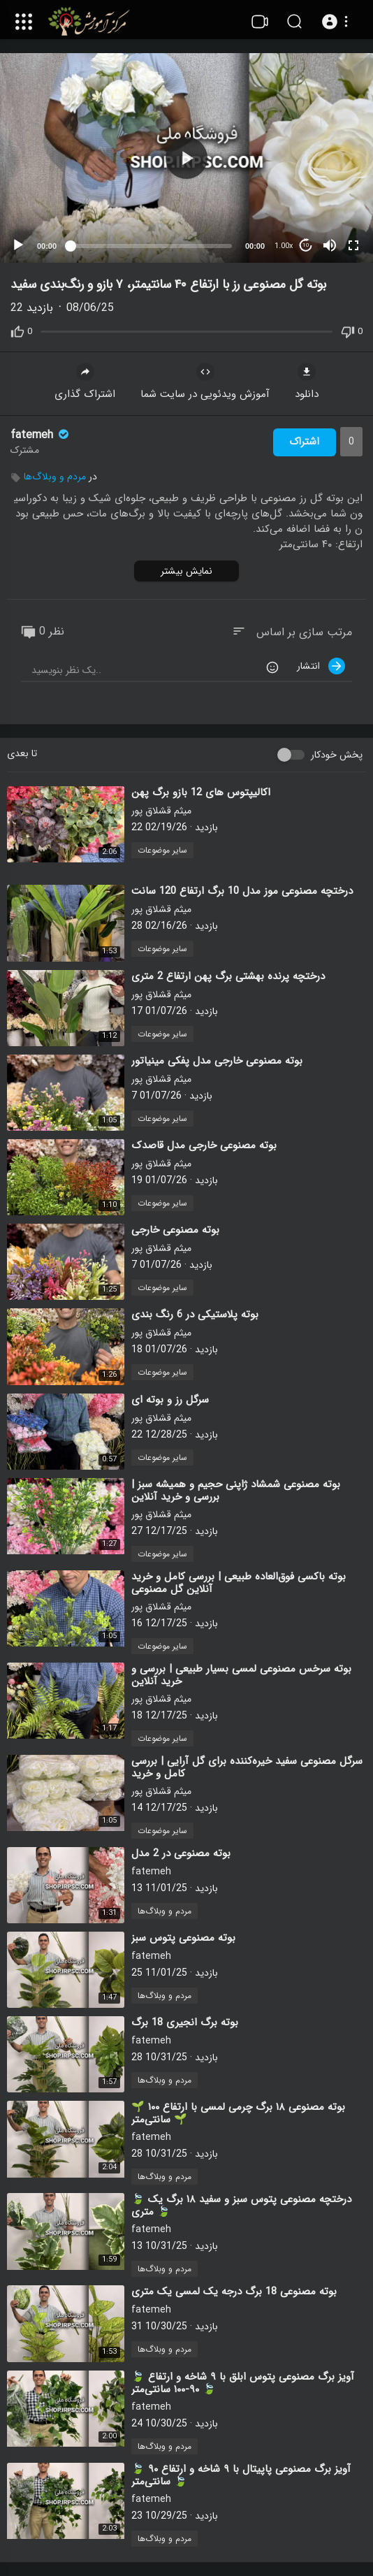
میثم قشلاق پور (161, 810)
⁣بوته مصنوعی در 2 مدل (181, 1853)
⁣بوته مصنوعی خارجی (175, 1230)
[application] (186, 158)
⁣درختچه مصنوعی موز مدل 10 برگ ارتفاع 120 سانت (242, 891)
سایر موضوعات (162, 850)
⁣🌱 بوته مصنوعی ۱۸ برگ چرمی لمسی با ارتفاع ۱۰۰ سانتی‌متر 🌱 (238, 2113)
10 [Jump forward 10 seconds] (305, 245)
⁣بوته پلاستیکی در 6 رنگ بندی (194, 1314)
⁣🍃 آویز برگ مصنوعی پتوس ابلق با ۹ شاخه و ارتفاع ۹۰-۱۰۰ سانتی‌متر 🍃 (242, 2383)
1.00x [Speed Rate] (284, 246)
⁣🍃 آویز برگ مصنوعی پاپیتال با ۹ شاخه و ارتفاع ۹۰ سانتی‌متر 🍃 (241, 2475)
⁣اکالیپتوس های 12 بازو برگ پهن (200, 792)
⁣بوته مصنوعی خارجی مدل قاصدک (204, 1145)
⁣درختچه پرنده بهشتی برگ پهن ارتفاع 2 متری (228, 976)
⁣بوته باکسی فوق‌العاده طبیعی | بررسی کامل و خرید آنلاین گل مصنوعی (238, 1583)
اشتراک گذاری (84, 383)
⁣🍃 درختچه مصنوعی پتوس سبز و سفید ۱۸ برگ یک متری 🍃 (241, 2205)
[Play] (18, 245)
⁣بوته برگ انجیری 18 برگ (184, 2022)
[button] (337, 22)
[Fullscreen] (353, 245)
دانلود (307, 383)
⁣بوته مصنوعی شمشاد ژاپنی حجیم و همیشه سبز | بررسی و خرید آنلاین (235, 1490)
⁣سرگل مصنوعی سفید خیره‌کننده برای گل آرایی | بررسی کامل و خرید (247, 1767)
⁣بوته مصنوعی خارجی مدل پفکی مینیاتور (216, 1060)
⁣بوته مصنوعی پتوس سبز (183, 1938)
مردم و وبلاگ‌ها (55, 476)
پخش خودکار (337, 755)
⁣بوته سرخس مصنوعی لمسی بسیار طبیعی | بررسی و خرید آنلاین (241, 1675)
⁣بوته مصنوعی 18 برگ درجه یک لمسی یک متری (234, 2291)
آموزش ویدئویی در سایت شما (205, 383)
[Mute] (330, 245)
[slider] (151, 246)
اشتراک (304, 442)
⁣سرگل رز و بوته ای (170, 1399)
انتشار (321, 666)
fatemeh (40, 435)
